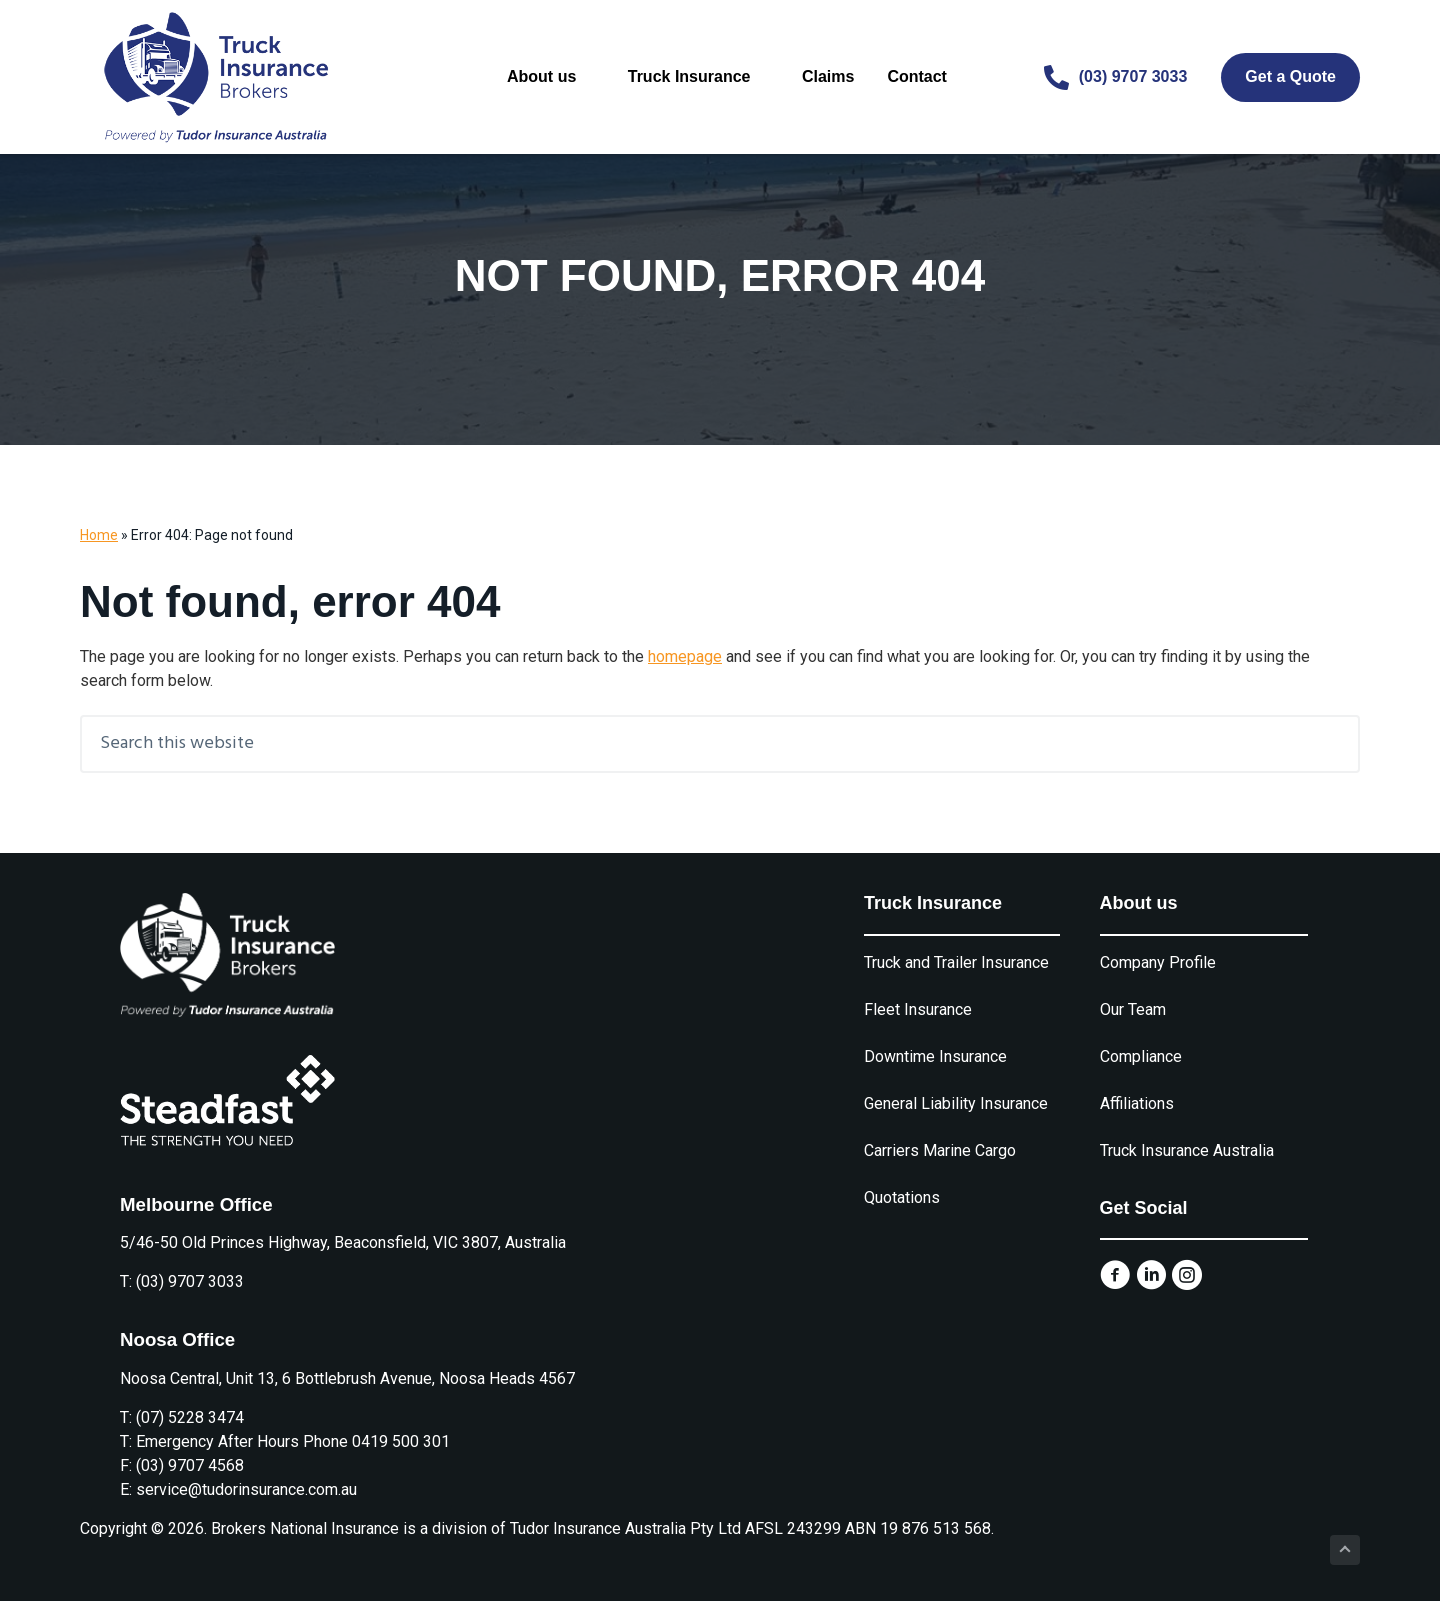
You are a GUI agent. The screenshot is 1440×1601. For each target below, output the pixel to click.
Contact (916, 76)
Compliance (1141, 1056)
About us (550, 76)
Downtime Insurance (935, 1056)
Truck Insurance (697, 76)
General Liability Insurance (956, 1103)
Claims (827, 76)
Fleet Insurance (918, 1009)
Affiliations (1137, 1103)
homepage (685, 656)
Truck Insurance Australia (1187, 1150)
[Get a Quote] (1290, 77)
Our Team (1133, 1009)
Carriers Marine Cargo (940, 1150)
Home (99, 535)
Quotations (902, 1197)
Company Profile (1158, 962)
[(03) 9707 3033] (1116, 77)
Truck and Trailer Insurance (956, 962)
